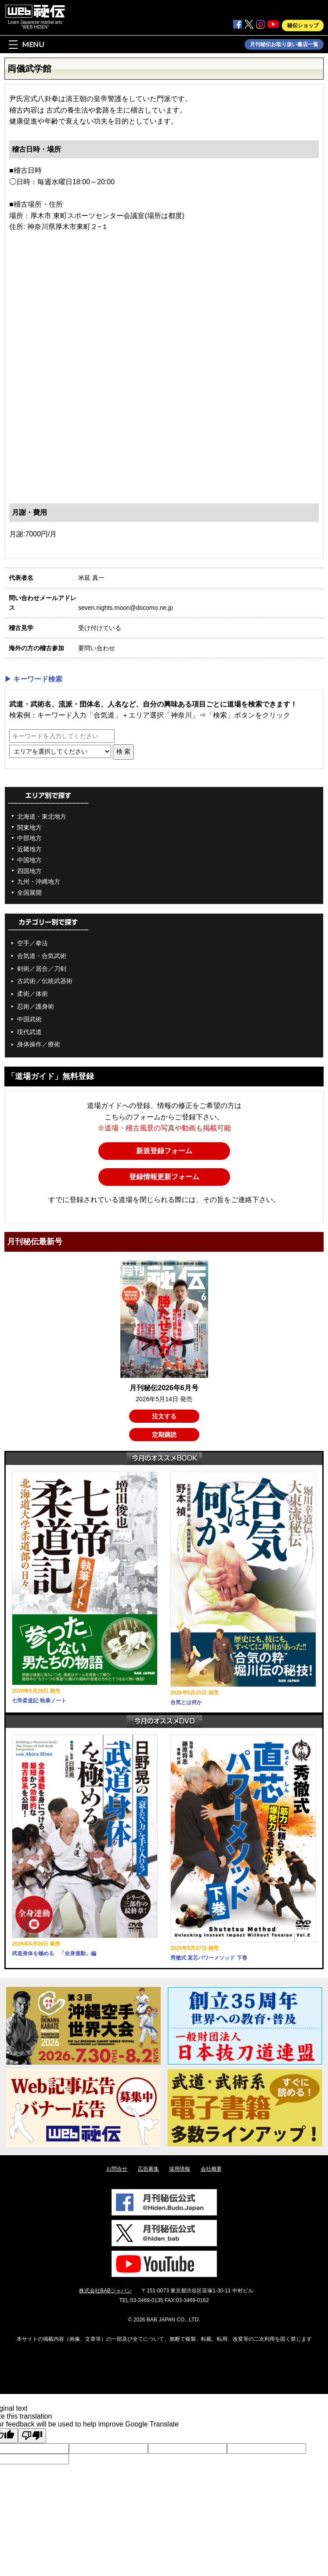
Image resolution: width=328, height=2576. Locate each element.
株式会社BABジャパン (105, 2291)
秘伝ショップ (303, 25)
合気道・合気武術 (41, 955)
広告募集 (148, 2169)
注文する (164, 1416)
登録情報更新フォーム (164, 1177)
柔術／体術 (32, 993)
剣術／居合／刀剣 (41, 968)
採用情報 (179, 2169)
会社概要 (211, 2169)
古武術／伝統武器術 (44, 980)
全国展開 (29, 892)
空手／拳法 (32, 943)
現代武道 (29, 1031)
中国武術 (29, 1019)
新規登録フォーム (164, 1151)
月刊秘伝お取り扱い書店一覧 (284, 44)
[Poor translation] (32, 2435)
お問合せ (116, 2169)
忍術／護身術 (35, 1006)
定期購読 (164, 1434)
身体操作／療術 (38, 1044)
